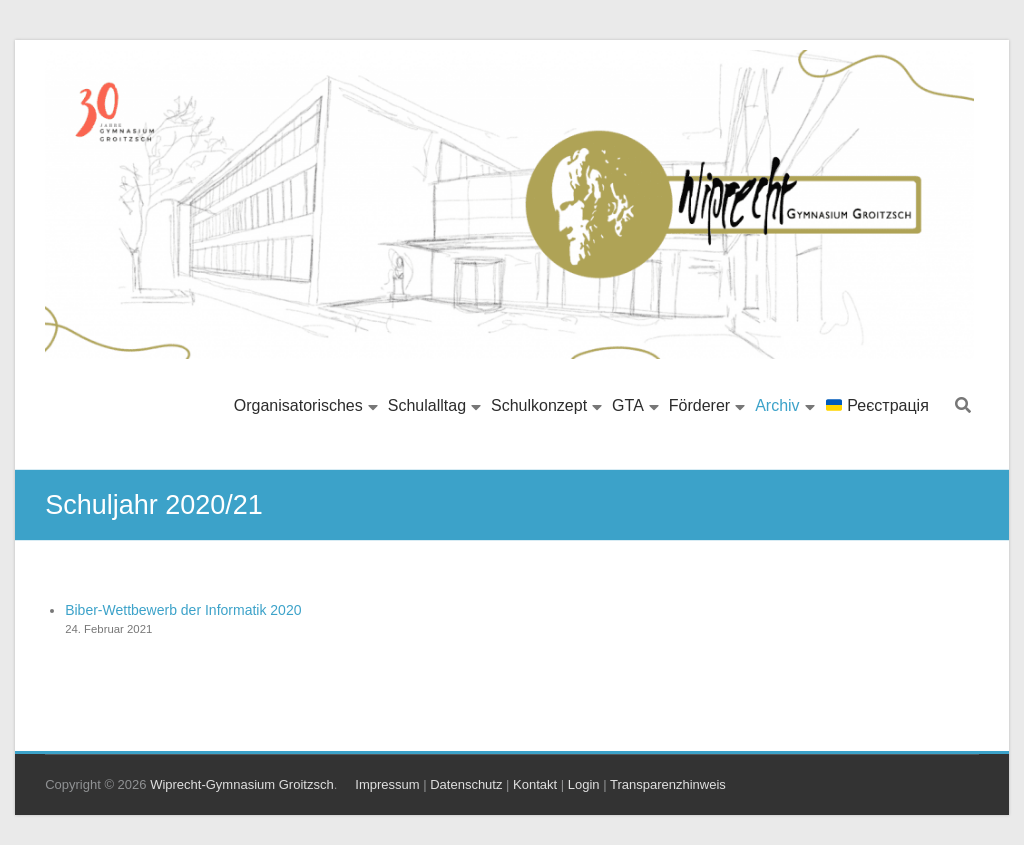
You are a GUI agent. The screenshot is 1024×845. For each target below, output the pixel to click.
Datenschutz (466, 784)
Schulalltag (427, 405)
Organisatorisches (298, 405)
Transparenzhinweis (668, 784)
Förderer (699, 405)
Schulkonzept (539, 405)
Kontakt (535, 784)
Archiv (777, 405)
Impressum (387, 784)
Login (584, 784)
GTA (628, 405)
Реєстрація (877, 405)
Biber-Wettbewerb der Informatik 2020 (183, 610)
